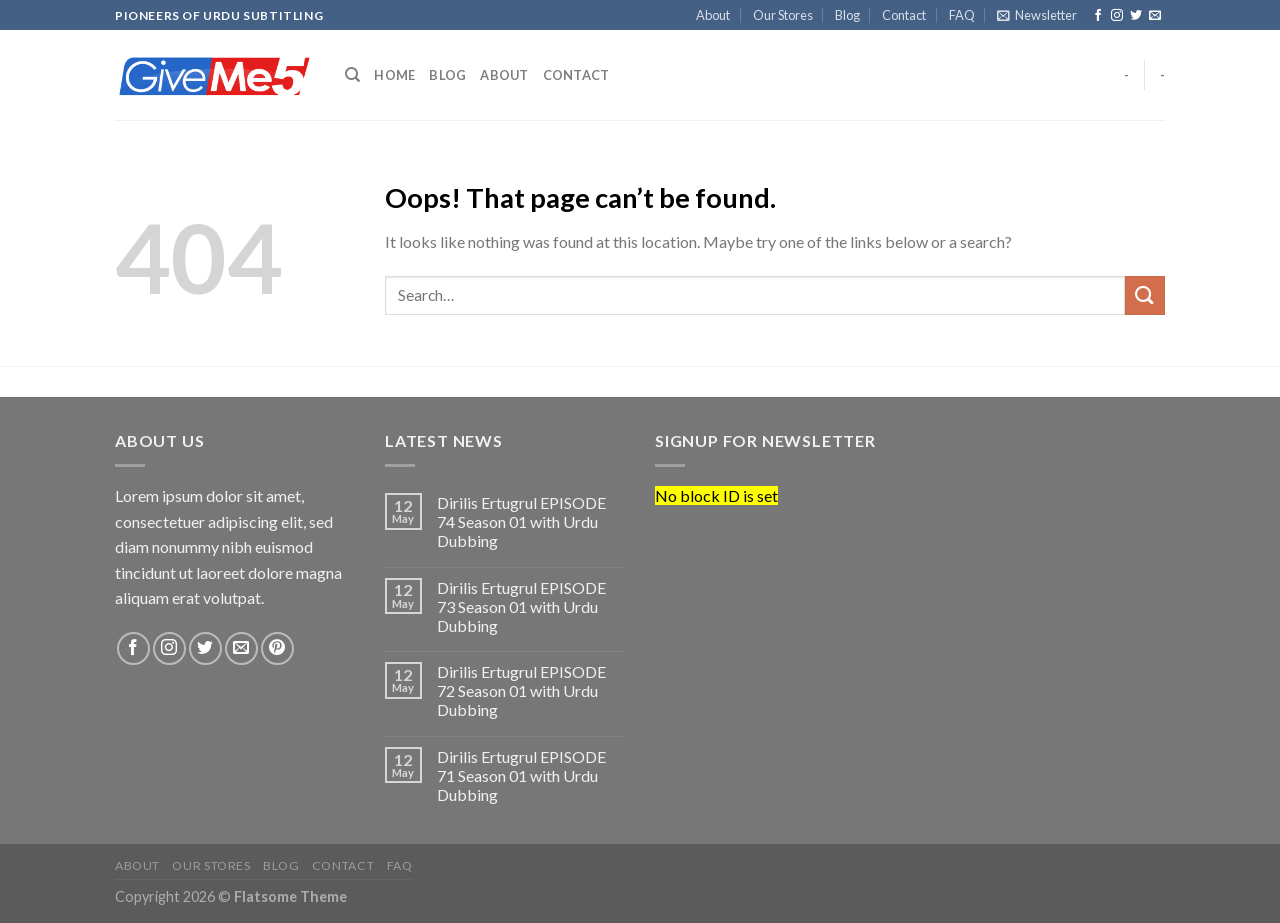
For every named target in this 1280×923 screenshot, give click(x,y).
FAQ (962, 15)
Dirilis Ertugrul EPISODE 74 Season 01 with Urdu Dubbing (521, 521)
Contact (904, 15)
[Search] (352, 75)
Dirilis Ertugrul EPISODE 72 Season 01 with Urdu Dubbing (521, 690)
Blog (847, 15)
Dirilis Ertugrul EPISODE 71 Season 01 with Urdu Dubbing (521, 775)
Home (394, 75)
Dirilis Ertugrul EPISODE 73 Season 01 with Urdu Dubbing (521, 606)
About (713, 15)
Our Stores (783, 15)
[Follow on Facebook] (1098, 16)
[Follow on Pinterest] (277, 648)
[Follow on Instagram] (1117, 16)
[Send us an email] (1155, 16)
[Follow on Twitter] (1136, 16)
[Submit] (1145, 295)
